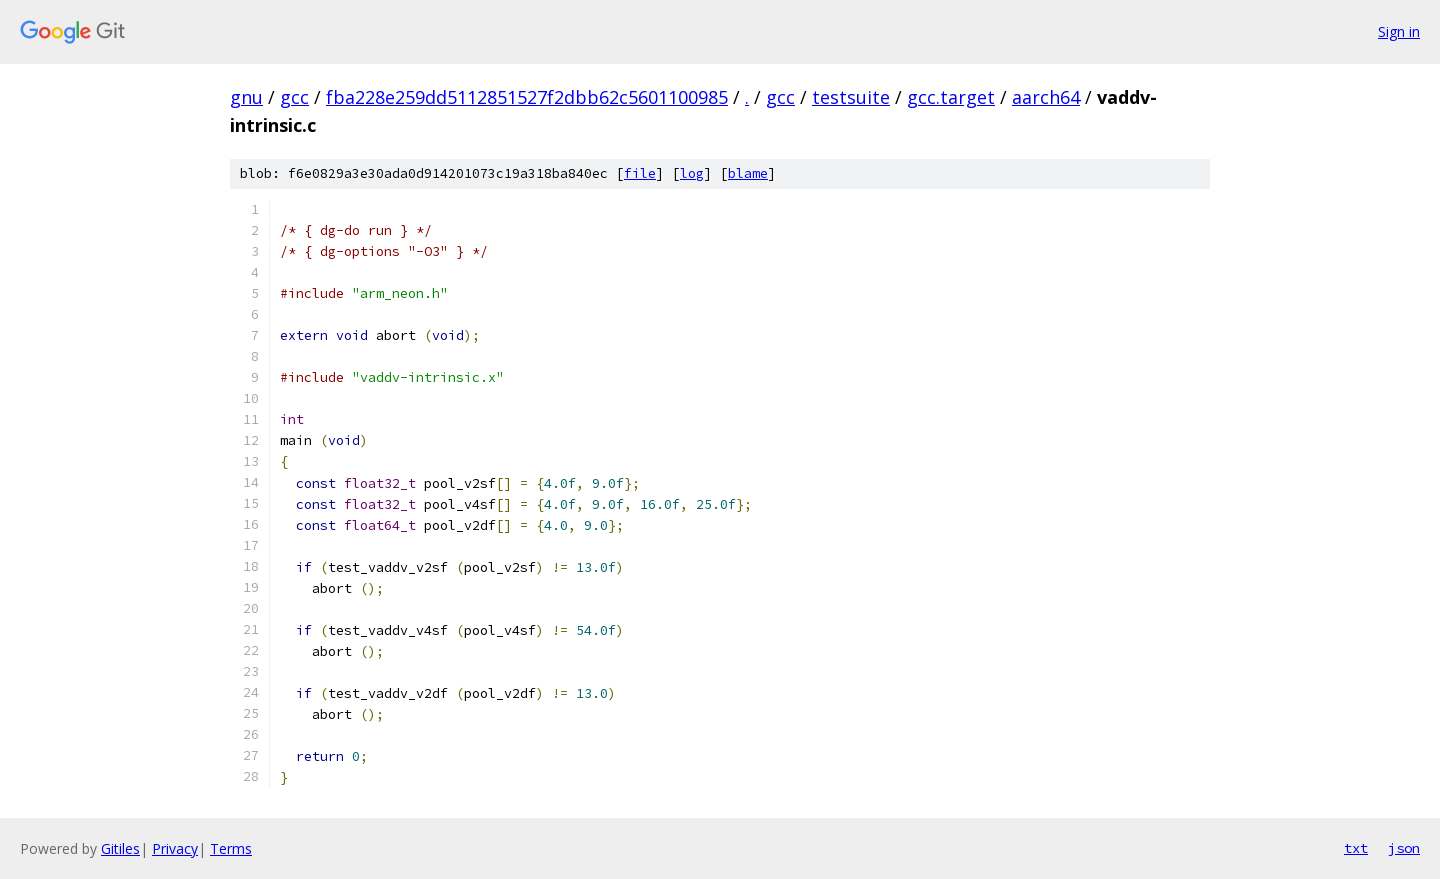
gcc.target (951, 97)
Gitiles (120, 848)
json (1404, 848)
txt (1356, 848)
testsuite (851, 97)
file (640, 173)
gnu (246, 97)
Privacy (175, 848)
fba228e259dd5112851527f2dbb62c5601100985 (527, 97)
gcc (294, 97)
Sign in (1399, 31)
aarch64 (1046, 97)
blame (748, 173)
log (692, 173)
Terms (231, 848)
